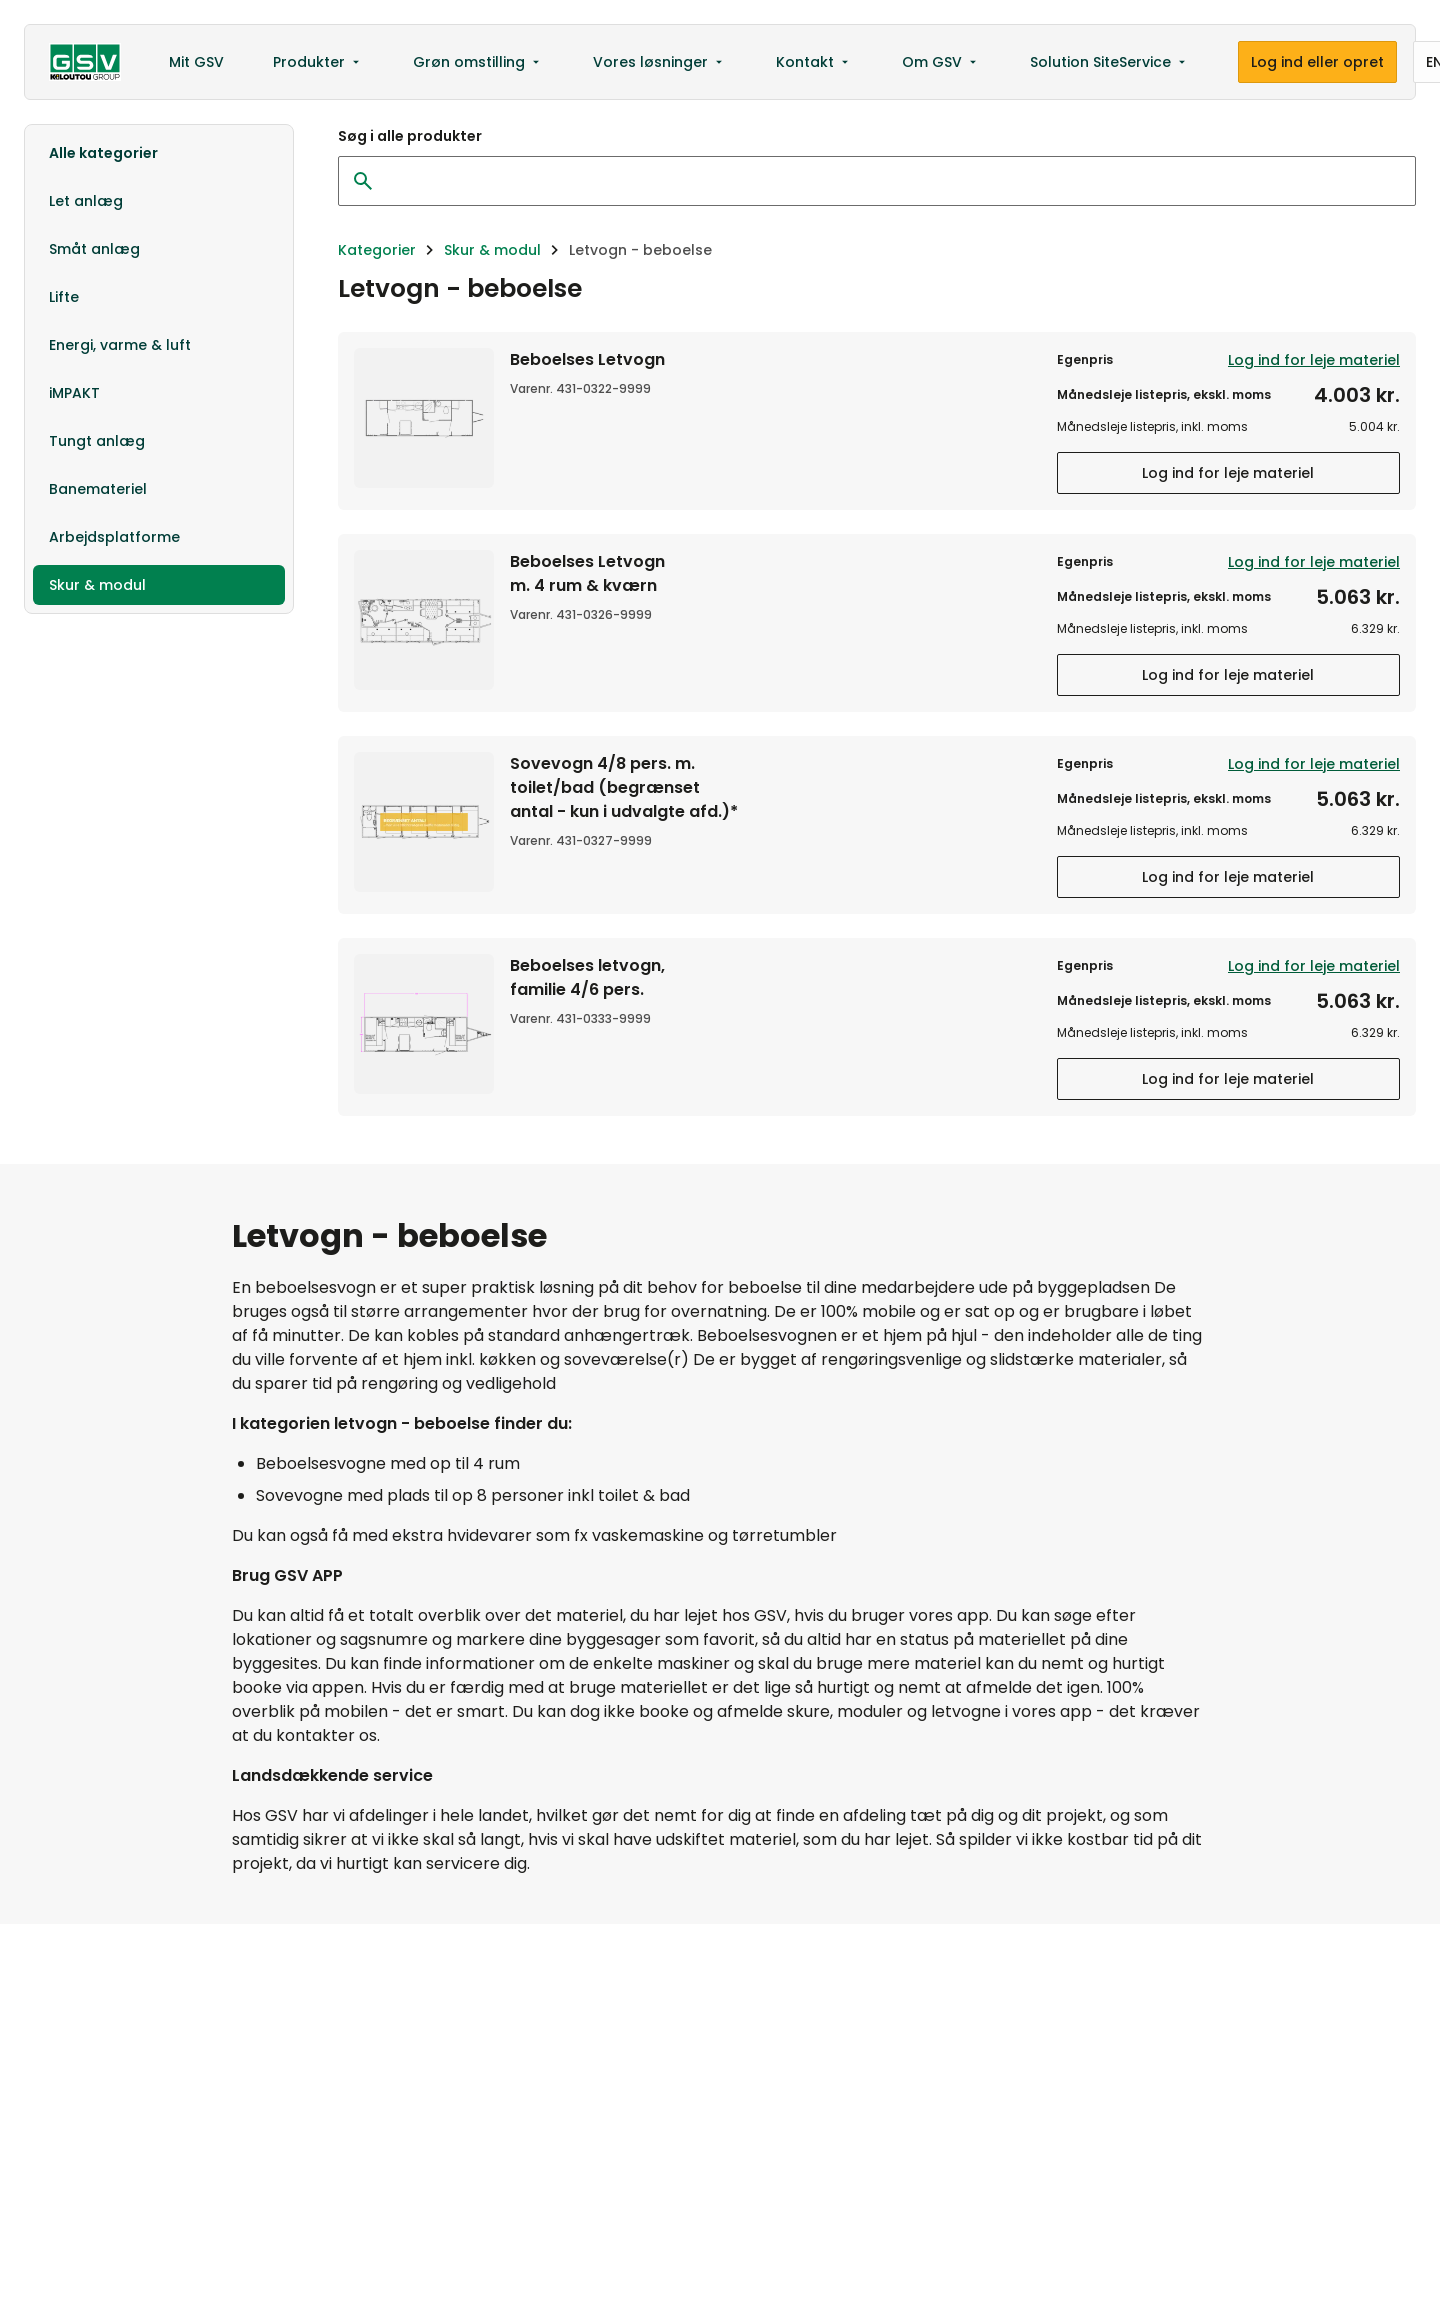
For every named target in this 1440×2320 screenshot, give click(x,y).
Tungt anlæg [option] (97, 441)
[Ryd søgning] (363, 181)
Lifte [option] (64, 297)
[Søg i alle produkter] (883, 181)
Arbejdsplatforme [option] (114, 537)
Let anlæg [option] (86, 201)
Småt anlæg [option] (94, 249)
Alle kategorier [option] (103, 153)
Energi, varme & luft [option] (120, 345)
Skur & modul (492, 250)
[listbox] (159, 369)
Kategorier (377, 250)
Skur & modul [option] (97, 585)
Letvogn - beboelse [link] (640, 250)
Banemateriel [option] (98, 489)
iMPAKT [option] (74, 393)
